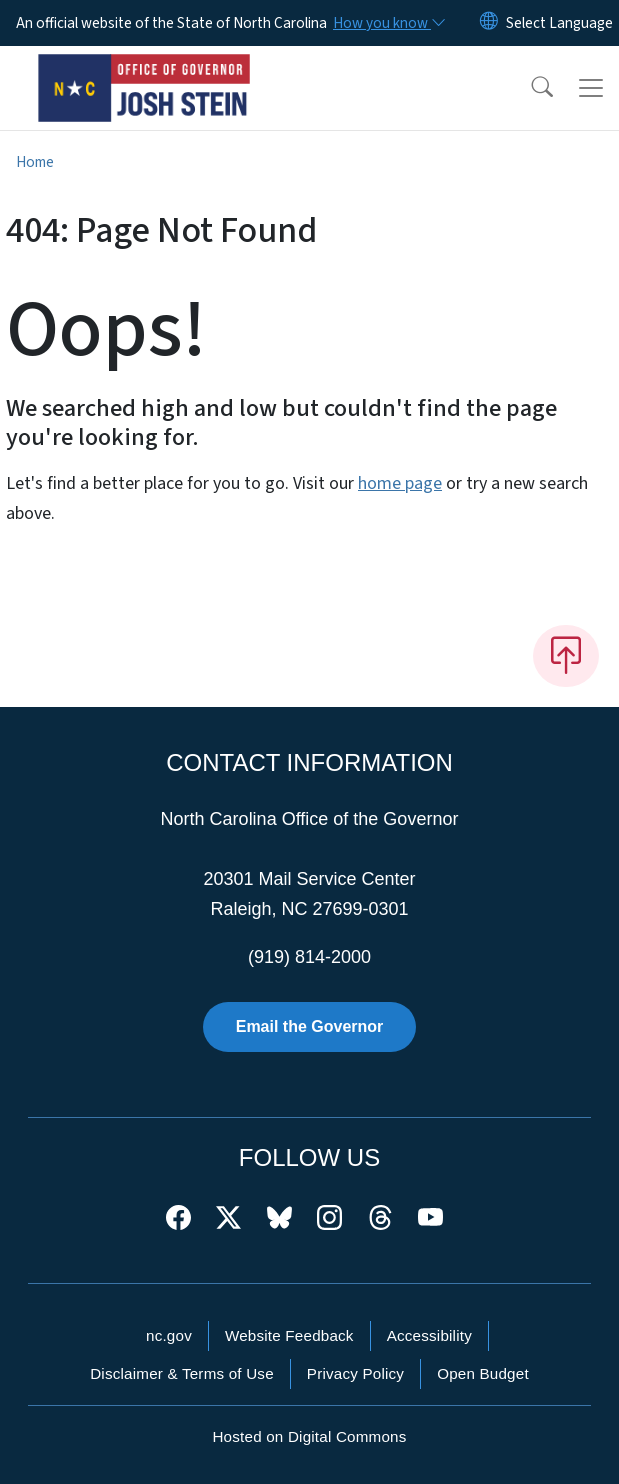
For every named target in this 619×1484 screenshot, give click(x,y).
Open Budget (483, 1373)
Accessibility (429, 1335)
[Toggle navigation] (591, 88)
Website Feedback (289, 1335)
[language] (559, 23)
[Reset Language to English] (489, 23)
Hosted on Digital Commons (309, 1436)
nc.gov (169, 1335)
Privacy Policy (355, 1373)
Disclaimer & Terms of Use (182, 1373)
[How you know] (388, 23)
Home (35, 162)
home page (400, 483)
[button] (529, 88)
